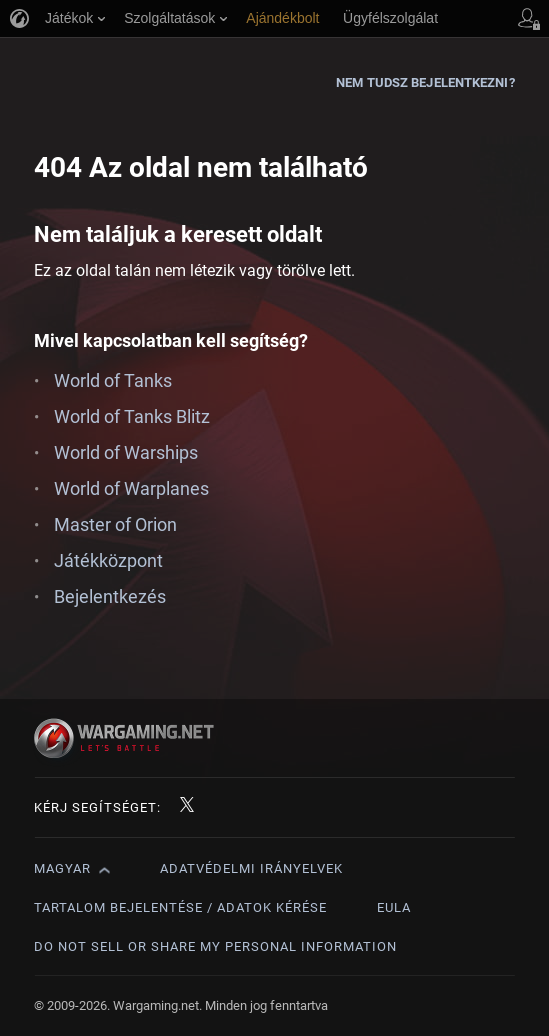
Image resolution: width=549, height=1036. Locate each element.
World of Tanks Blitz (132, 416)
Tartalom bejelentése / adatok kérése (180, 907)
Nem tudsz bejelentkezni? (425, 82)
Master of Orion (115, 524)
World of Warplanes (131, 488)
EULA (394, 907)
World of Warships (126, 452)
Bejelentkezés (110, 596)
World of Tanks (113, 380)
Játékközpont (108, 560)
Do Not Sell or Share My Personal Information (215, 946)
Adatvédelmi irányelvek (251, 868)
